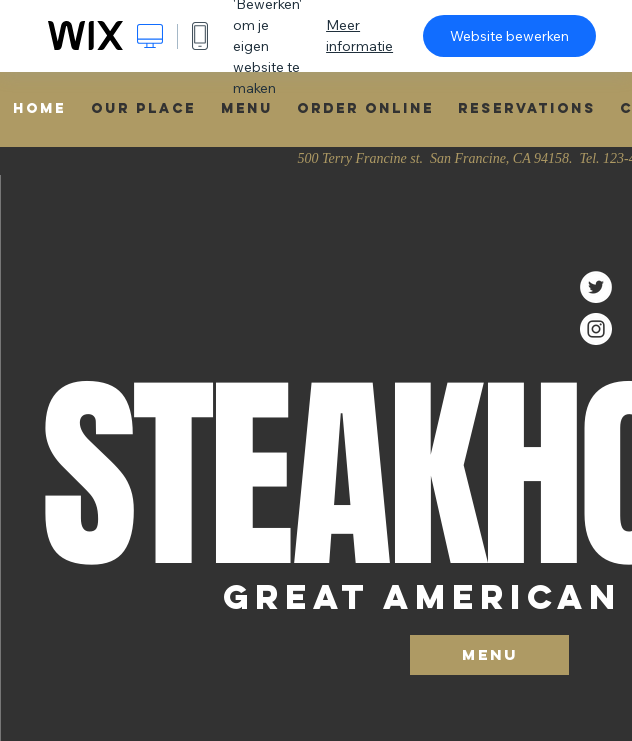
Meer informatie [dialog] (359, 35)
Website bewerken (509, 36)
